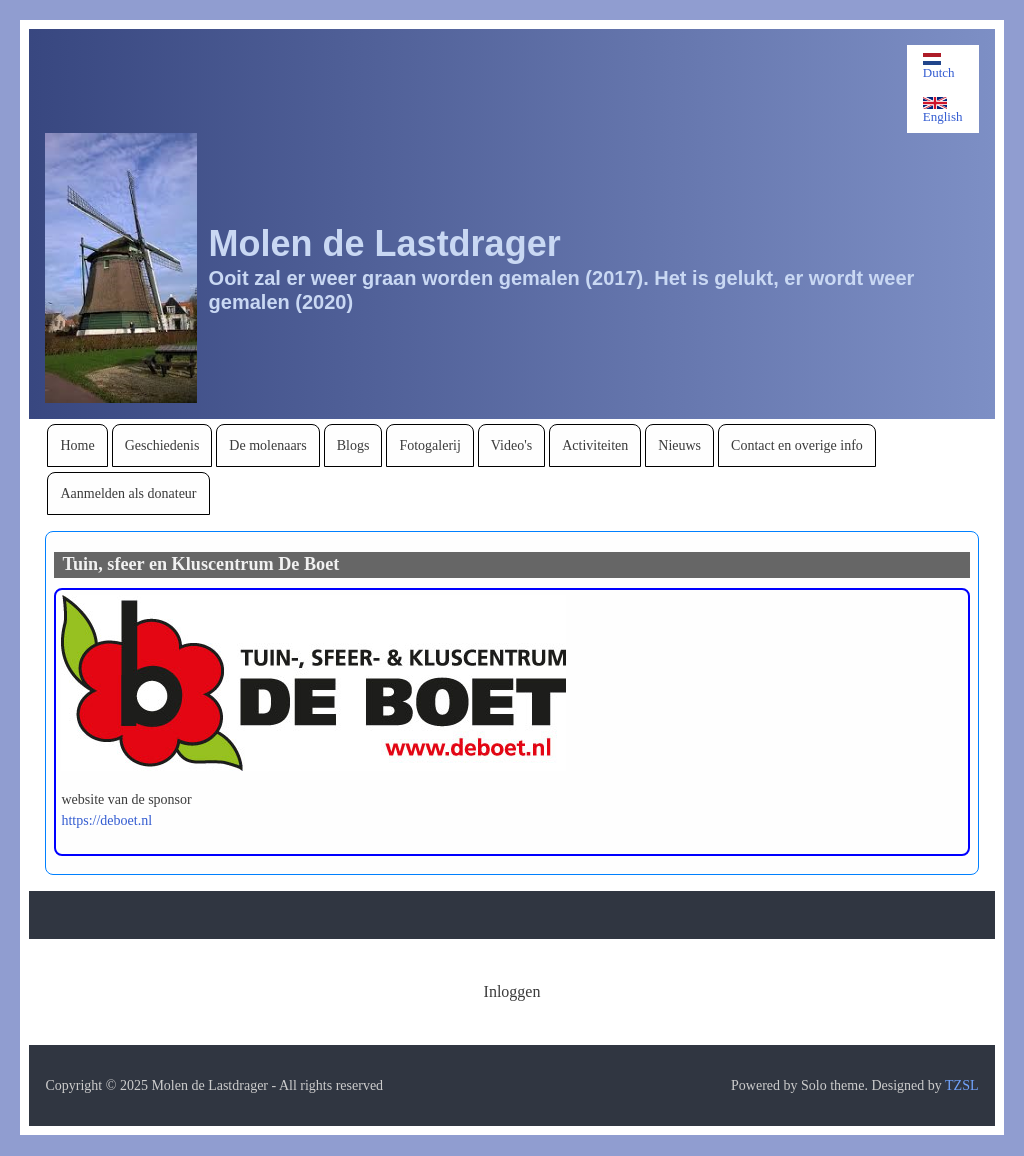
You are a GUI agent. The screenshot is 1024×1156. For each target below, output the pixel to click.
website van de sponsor (126, 799)
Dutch (939, 66)
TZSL (961, 1085)
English (943, 110)
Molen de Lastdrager (385, 243)
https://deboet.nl (106, 820)
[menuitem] (77, 445)
